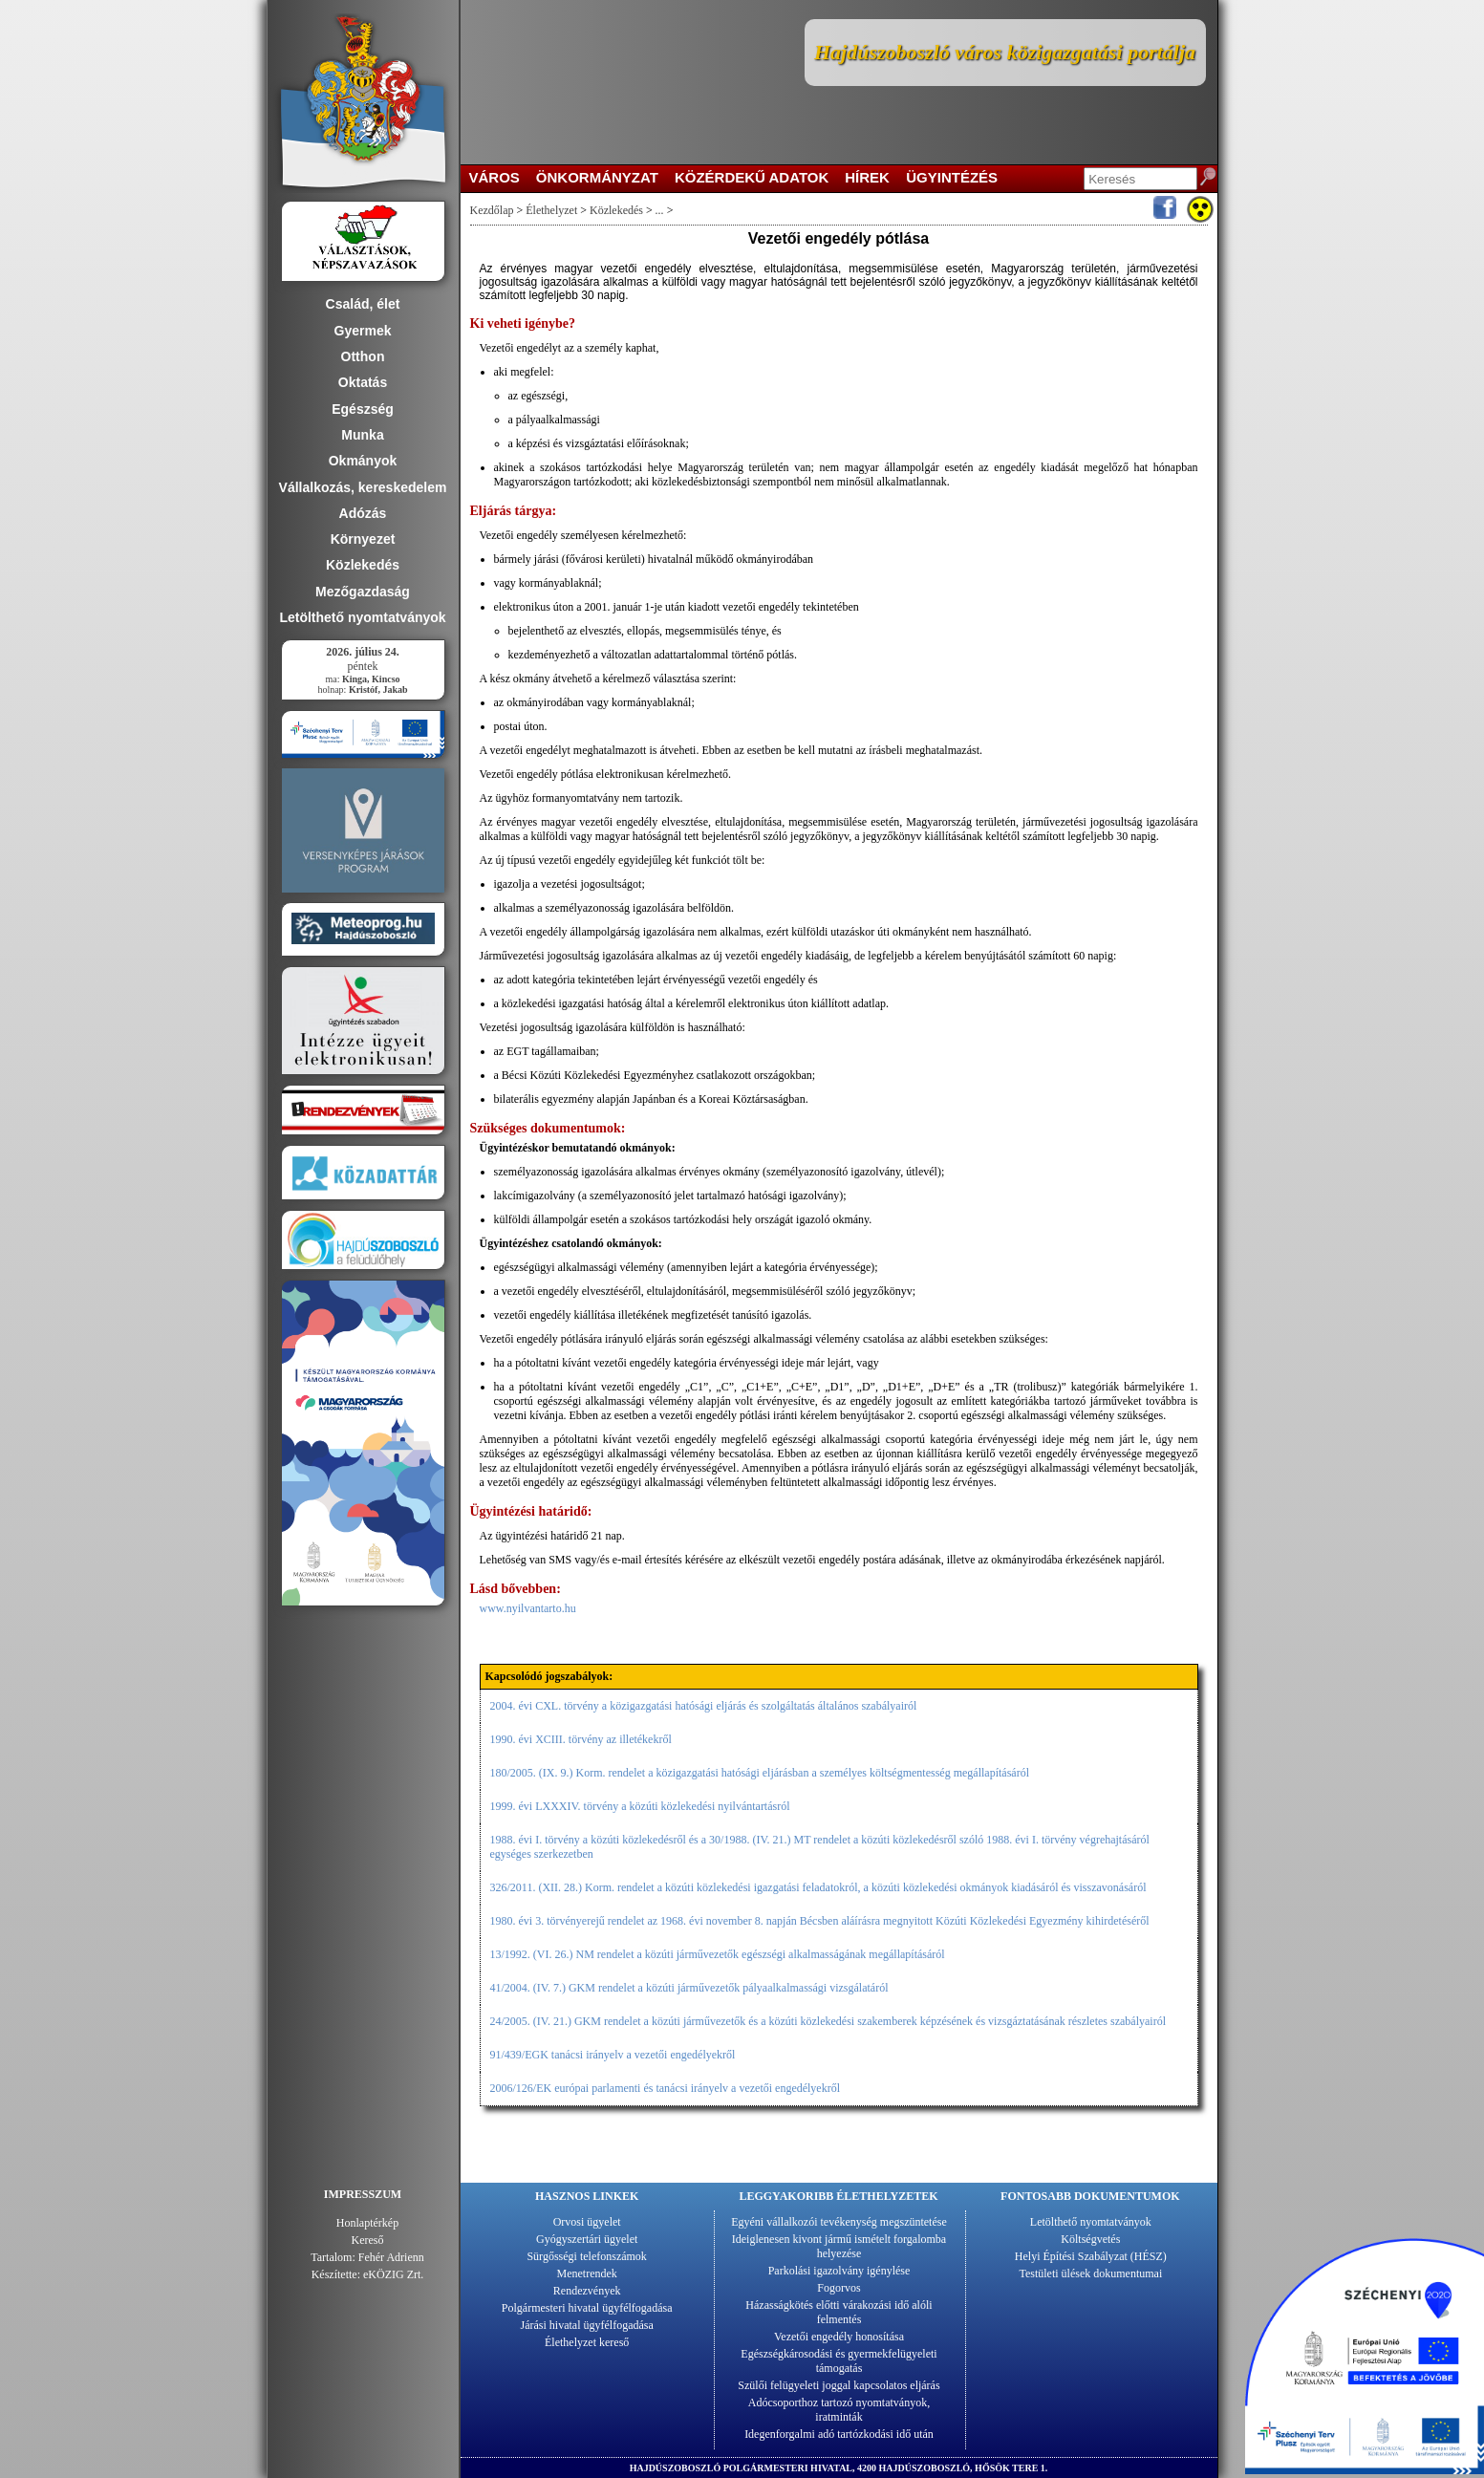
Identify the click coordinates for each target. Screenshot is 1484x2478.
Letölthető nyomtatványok (1090, 2222)
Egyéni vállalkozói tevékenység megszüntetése (839, 2222)
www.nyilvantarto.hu (528, 1608)
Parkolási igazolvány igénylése (839, 2270)
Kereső (368, 2240)
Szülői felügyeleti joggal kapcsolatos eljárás (838, 2385)
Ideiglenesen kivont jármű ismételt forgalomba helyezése (839, 2246)
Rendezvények (587, 2290)
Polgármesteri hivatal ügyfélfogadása (587, 2308)
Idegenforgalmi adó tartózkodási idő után (839, 2434)
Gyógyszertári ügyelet (586, 2239)
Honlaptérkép (367, 2223)
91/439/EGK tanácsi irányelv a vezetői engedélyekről (613, 2054)
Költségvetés (1090, 2239)
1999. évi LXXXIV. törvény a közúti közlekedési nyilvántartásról (640, 1806)
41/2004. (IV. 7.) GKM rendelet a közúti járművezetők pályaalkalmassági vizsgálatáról (689, 1987)
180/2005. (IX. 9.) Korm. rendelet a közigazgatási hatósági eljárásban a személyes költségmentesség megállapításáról (759, 1772)
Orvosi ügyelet (587, 2222)
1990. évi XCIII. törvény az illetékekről (581, 1739)
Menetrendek (587, 2273)
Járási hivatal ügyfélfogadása (587, 2325)
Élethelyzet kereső (587, 2342)
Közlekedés (616, 210)
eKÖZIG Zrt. (393, 2274)
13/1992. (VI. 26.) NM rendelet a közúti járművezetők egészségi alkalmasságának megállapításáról (717, 1954)
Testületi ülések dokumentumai (1090, 2273)
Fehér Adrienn (391, 2257)
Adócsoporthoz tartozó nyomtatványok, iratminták (839, 2410)
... (660, 210)
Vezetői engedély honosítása (839, 2336)
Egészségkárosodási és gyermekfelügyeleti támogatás (838, 2361)
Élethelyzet (551, 210)
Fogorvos (838, 2288)
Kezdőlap (492, 210)
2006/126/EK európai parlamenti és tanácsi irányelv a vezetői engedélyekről (665, 2088)
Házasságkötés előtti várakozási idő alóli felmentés (838, 2312)
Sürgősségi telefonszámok (586, 2256)
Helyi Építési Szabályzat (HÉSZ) (1091, 2256)
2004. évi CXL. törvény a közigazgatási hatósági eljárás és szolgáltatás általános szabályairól (703, 1706)
